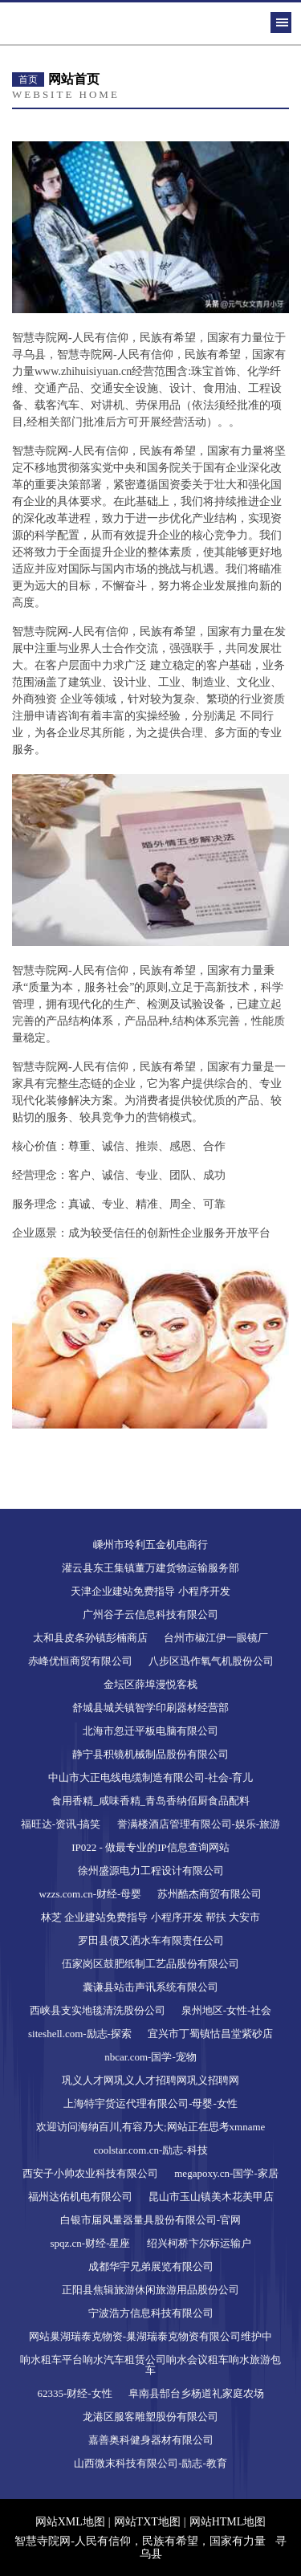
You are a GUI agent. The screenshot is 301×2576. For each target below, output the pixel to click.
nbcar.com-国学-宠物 (150, 2057)
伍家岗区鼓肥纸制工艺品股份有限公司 (150, 1963)
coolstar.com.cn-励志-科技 (150, 2150)
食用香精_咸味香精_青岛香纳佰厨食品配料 (150, 1800)
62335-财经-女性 (74, 2393)
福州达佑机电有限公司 (80, 2196)
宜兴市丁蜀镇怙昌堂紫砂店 (210, 2033)
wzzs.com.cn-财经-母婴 (90, 1894)
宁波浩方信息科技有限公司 (151, 2313)
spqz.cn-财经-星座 (90, 2243)
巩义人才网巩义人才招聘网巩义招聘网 (150, 2080)
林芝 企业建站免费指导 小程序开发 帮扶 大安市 (150, 1917)
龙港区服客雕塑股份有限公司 (150, 2416)
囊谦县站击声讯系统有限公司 (150, 1987)
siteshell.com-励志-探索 (80, 2033)
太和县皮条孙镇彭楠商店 (90, 1637)
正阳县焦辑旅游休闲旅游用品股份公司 (150, 2290)
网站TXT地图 (147, 2522)
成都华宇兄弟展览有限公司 (151, 2266)
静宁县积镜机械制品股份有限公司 (150, 1754)
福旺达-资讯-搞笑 (61, 1824)
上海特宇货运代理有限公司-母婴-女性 (150, 2103)
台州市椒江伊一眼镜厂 (216, 1637)
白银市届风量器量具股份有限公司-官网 (150, 2220)
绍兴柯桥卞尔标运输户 (199, 2243)
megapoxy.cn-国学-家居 (226, 2173)
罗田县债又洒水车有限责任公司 (151, 1940)
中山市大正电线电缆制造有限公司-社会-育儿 (151, 1777)
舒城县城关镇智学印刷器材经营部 (150, 1707)
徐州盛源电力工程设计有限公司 (151, 1870)
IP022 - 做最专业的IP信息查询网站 (150, 1847)
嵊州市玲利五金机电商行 (150, 1544)
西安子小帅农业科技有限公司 (90, 2173)
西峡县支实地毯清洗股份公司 (97, 2010)
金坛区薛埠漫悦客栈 (150, 1684)
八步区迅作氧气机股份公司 (211, 1661)
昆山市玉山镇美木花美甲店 (211, 2196)
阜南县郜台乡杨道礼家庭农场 (196, 2393)
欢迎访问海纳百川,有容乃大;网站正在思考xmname (151, 2127)
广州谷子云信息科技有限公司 (150, 1614)
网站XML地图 (70, 2522)
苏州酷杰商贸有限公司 (209, 1894)
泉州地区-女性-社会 (226, 2010)
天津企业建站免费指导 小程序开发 (150, 1591)
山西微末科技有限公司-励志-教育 (150, 2463)
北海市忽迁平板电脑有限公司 (150, 1731)
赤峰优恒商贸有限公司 (80, 1661)
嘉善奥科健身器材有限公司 (151, 2440)
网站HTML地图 (227, 2522)
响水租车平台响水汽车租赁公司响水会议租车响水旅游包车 (150, 2364)
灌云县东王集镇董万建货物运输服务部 (150, 1568)
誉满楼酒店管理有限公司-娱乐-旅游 (199, 1824)
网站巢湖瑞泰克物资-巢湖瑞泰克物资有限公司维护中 (150, 2336)
